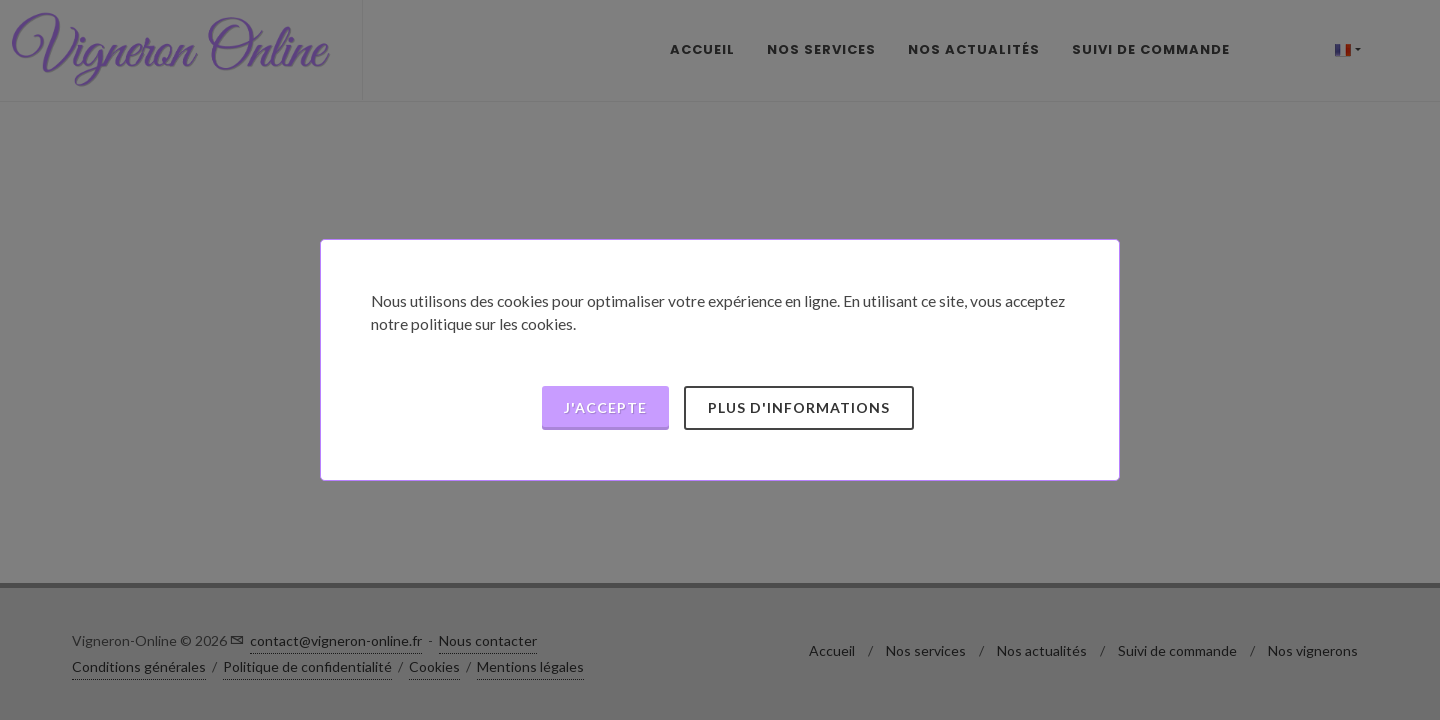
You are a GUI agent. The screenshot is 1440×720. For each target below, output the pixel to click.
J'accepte (605, 407)
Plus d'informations (799, 407)
